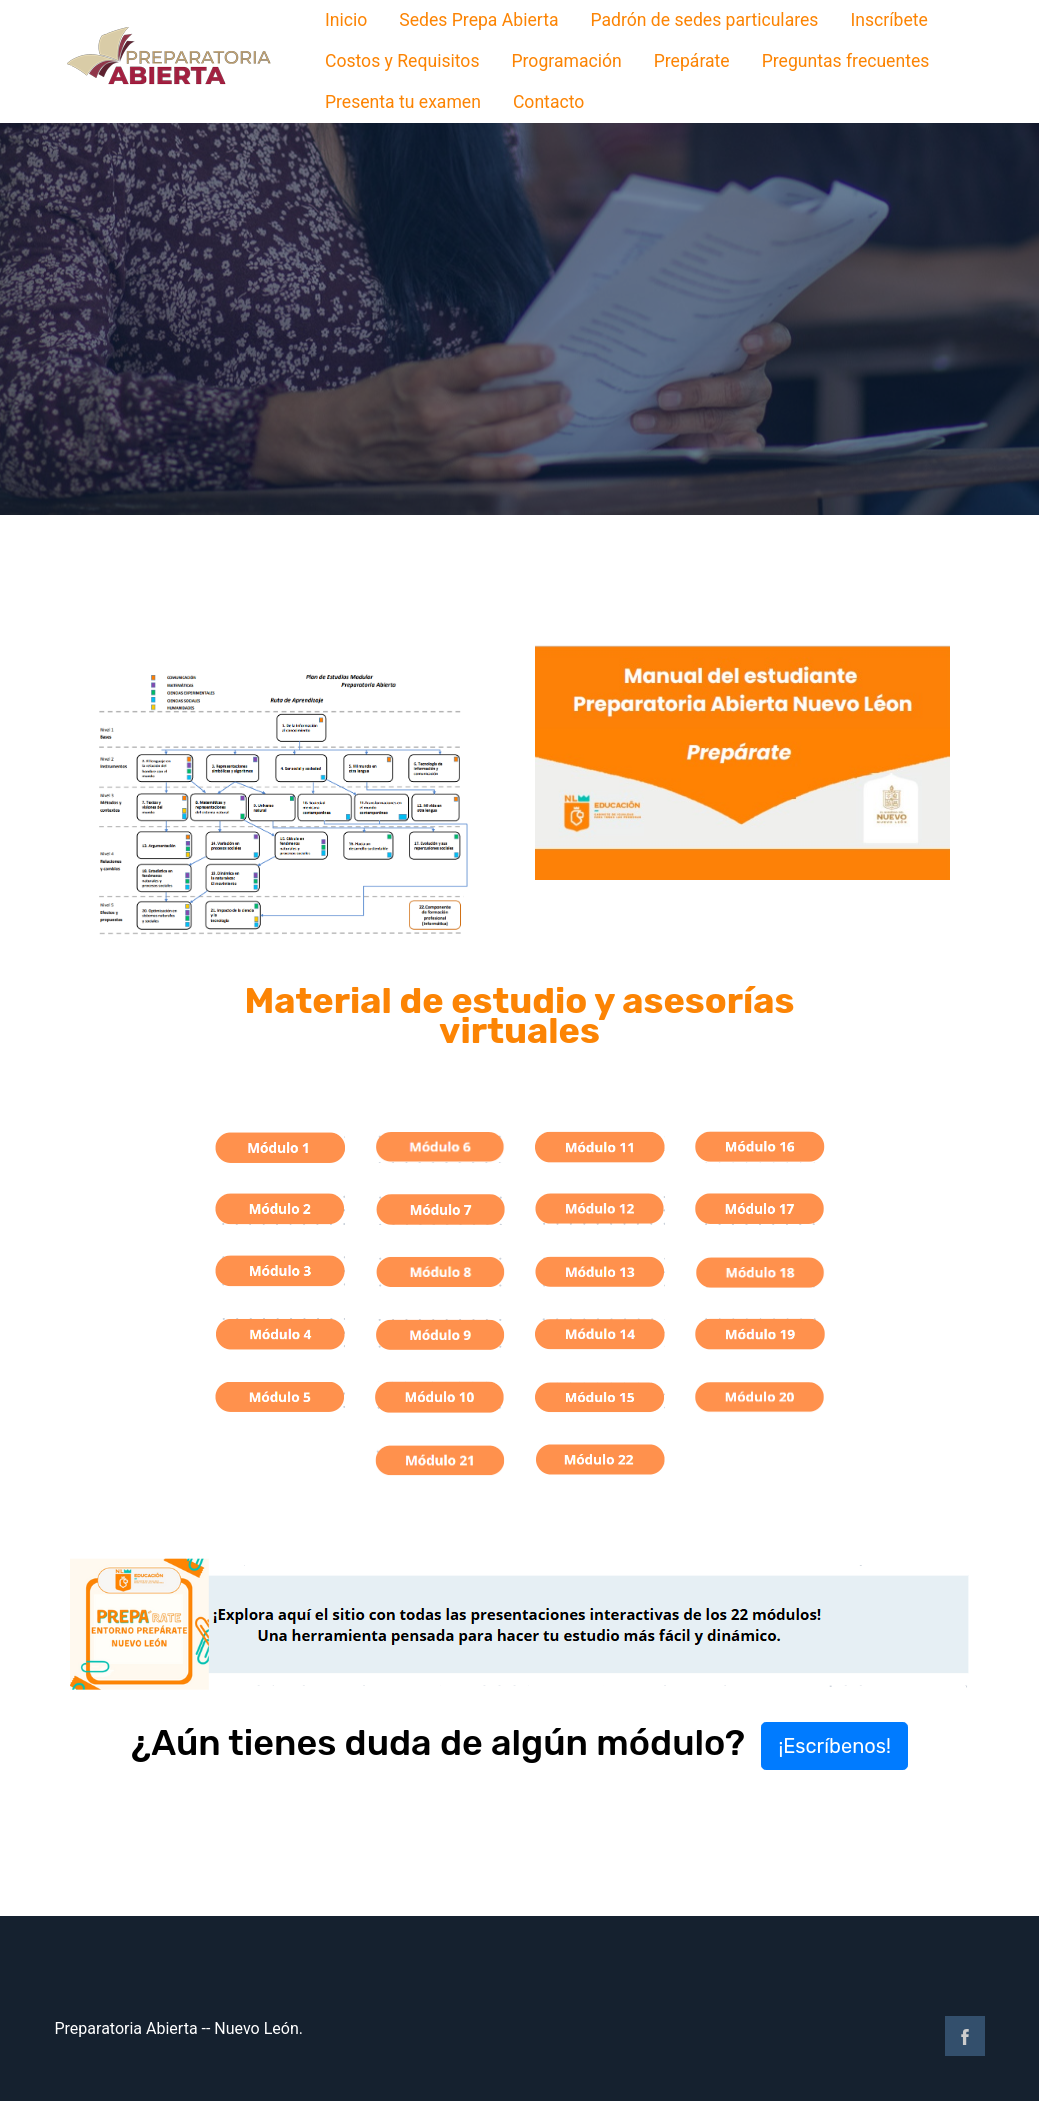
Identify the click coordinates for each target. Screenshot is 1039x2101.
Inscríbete (888, 20)
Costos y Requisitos (402, 61)
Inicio (346, 20)
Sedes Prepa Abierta (478, 20)
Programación (566, 61)
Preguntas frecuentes (846, 61)
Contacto (548, 102)
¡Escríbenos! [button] (834, 1746)
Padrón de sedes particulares (704, 20)
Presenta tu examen (403, 102)
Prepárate (692, 61)
